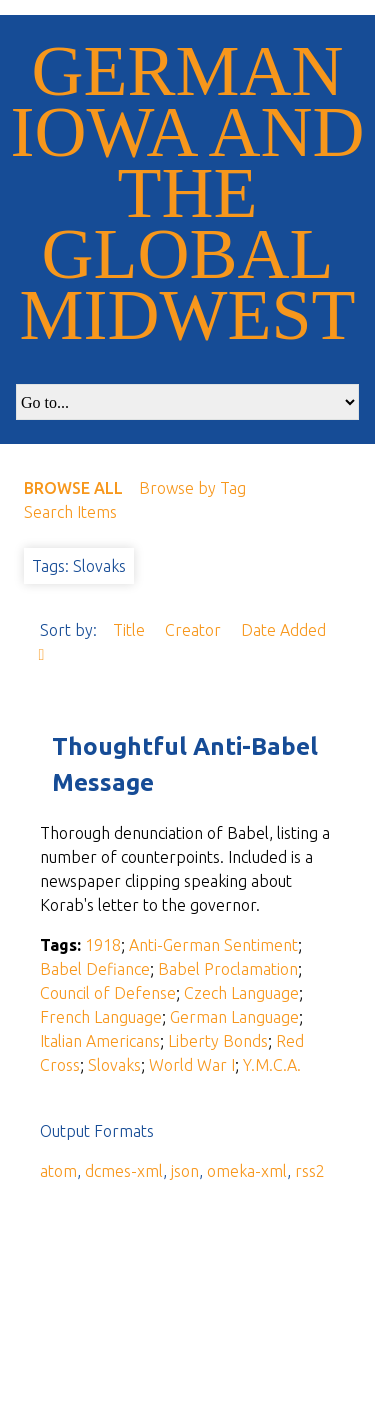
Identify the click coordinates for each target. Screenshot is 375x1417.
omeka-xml (247, 1171)
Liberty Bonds (218, 1041)
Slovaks (114, 1065)
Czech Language (241, 993)
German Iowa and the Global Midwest (188, 193)
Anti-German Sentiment (213, 945)
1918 (103, 945)
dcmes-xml (124, 1171)
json (185, 1171)
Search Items (70, 512)
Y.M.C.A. (272, 1065)
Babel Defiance (95, 969)
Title (131, 630)
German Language (234, 1017)
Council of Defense (108, 993)
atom (58, 1171)
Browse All (73, 488)
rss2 (310, 1171)
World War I (192, 1065)
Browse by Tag (192, 488)
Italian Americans (100, 1041)
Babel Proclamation (228, 969)
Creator (195, 630)
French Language (101, 1017)
